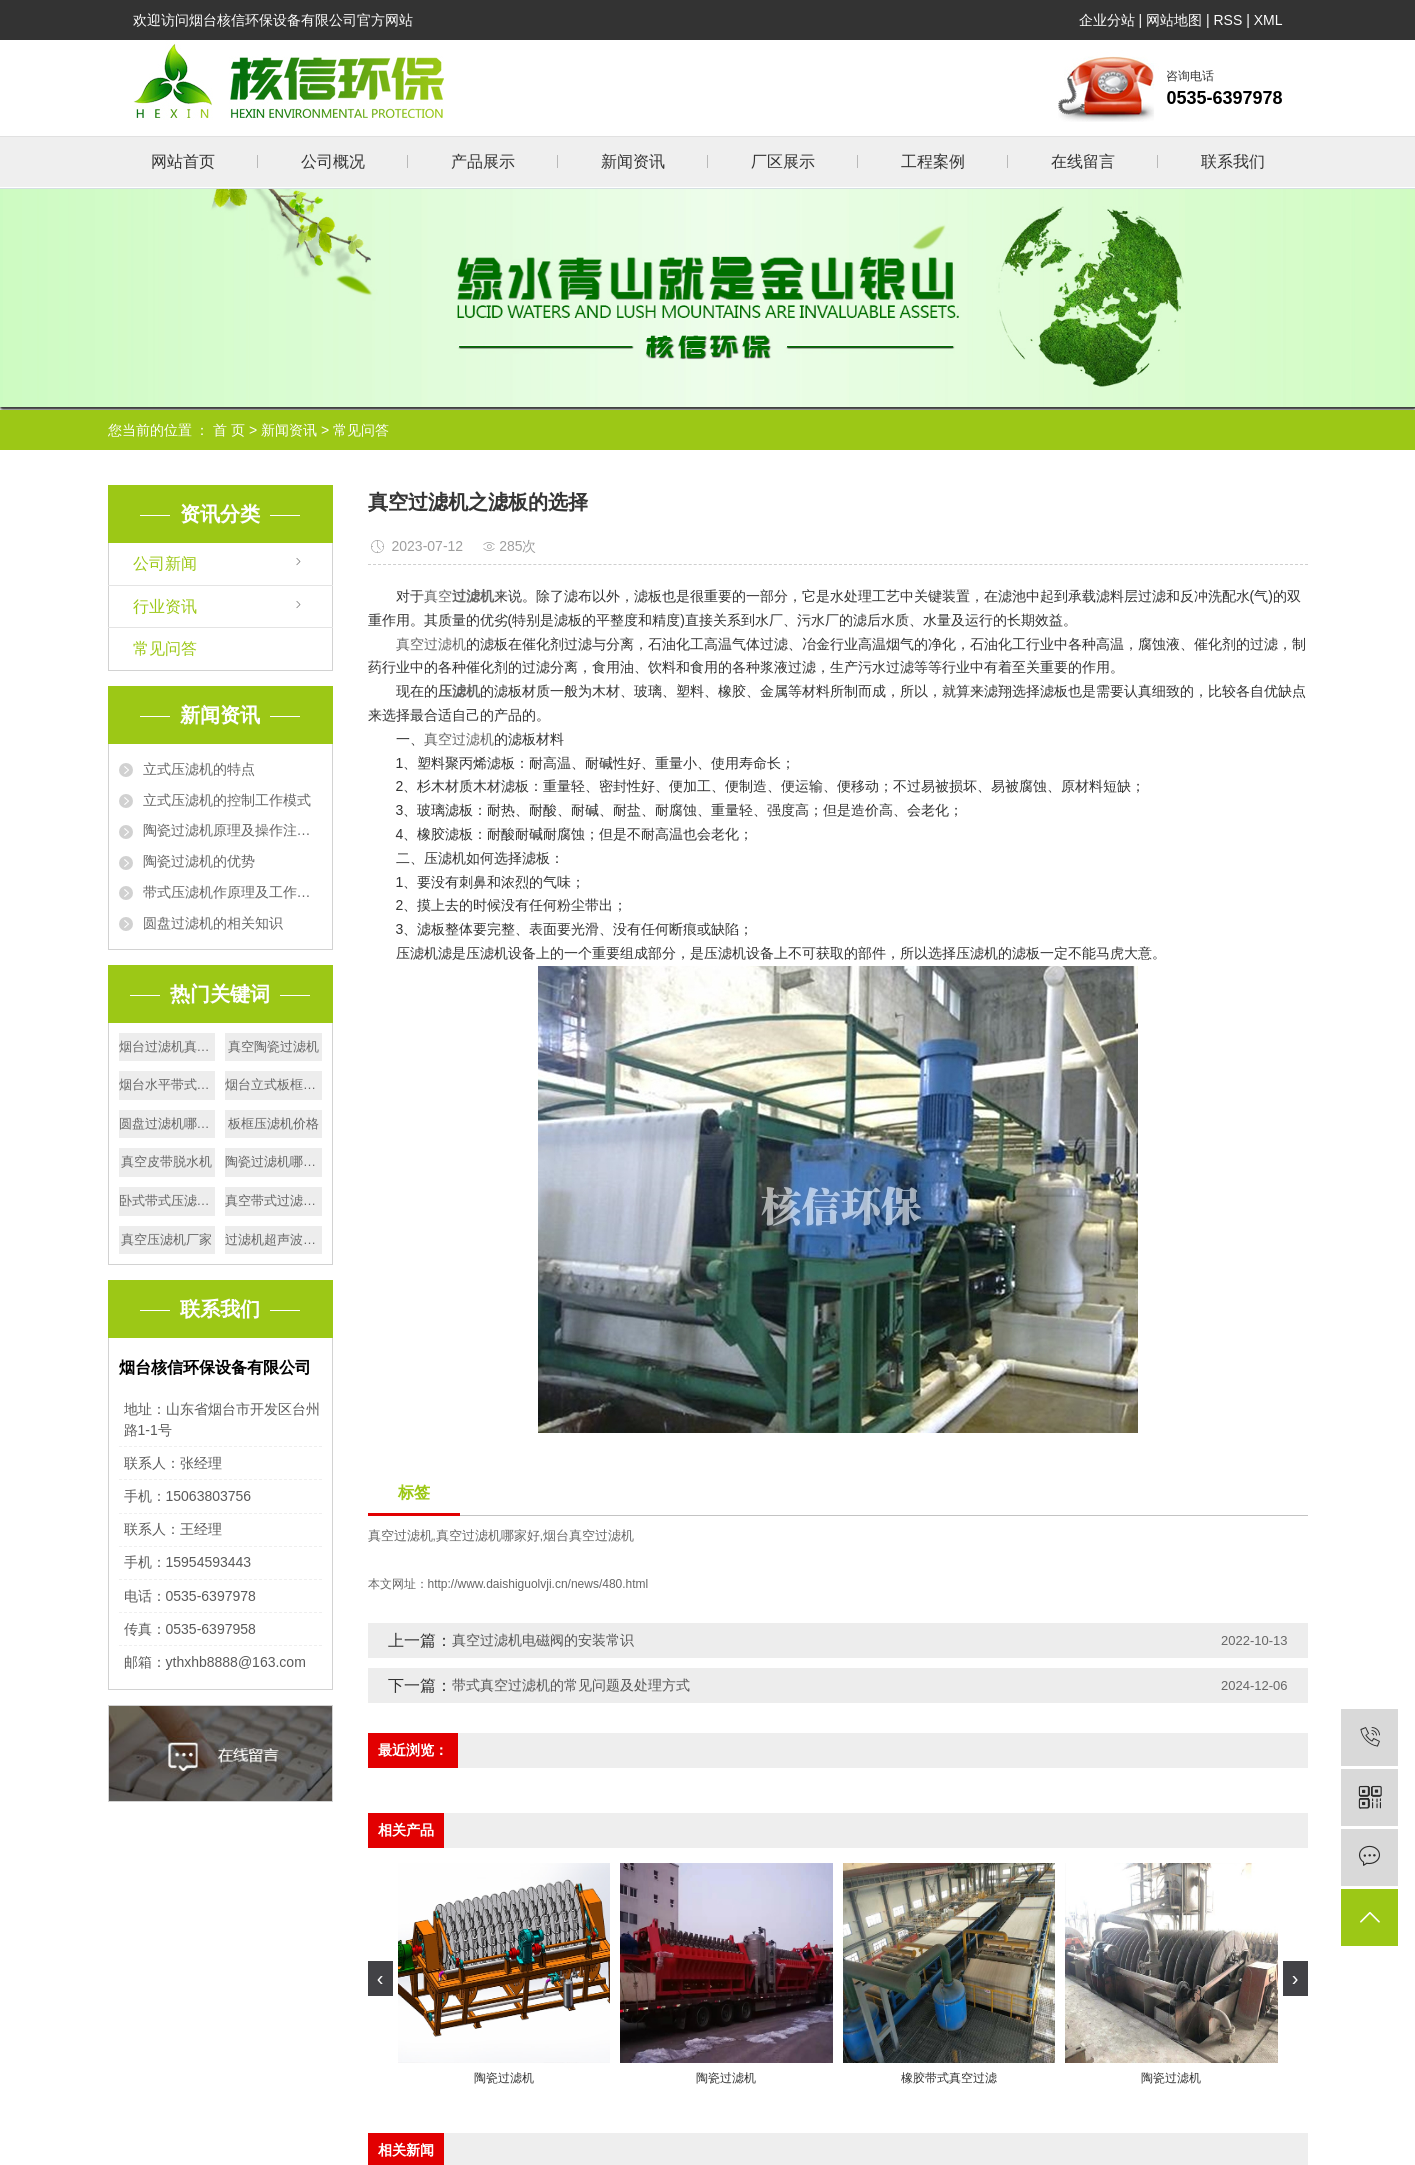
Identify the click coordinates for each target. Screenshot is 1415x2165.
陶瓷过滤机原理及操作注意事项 (232, 830)
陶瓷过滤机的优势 (199, 861)
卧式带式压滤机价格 (167, 1200)
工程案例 (933, 161)
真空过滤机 (431, 644)
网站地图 (1174, 20)
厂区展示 (783, 161)
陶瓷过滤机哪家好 (273, 1161)
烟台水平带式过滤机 (167, 1084)
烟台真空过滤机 (588, 1535)
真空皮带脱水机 (166, 1161)
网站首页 (183, 161)
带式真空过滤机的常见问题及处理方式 (571, 1685)
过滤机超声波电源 (273, 1239)
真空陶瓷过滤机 (273, 1046)
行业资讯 (165, 606)
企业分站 (1107, 20)
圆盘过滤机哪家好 (167, 1123)
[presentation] (380, 1978)
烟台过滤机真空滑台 (167, 1046)
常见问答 (361, 430)
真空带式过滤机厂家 (273, 1200)
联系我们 (1233, 161)
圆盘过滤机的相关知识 (213, 923)
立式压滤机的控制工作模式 (227, 800)
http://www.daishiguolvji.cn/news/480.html (538, 1584)
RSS (1227, 20)
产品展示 (483, 161)
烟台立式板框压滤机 (273, 1084)
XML (1268, 20)
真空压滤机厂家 (166, 1239)
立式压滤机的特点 (199, 769)
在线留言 (1083, 161)
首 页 (229, 430)
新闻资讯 (633, 161)
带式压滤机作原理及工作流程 (232, 892)
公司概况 (333, 161)
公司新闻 (165, 563)
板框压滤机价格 (273, 1123)
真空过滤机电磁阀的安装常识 (543, 1640)
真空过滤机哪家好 (488, 1535)
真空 (438, 596)
